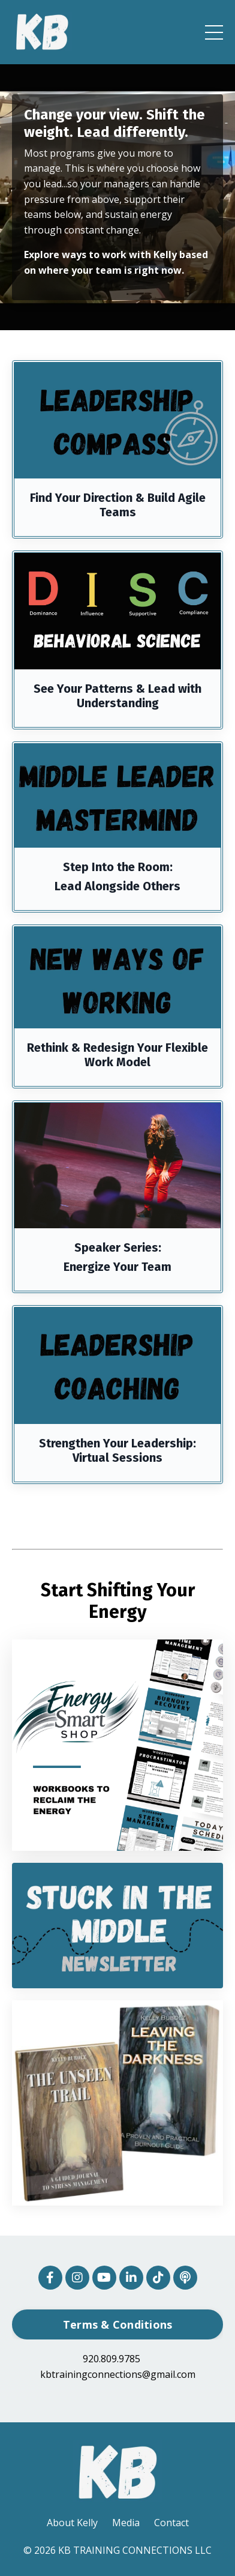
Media (126, 2522)
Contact (171, 2522)
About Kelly (72, 2522)
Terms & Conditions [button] (118, 2324)
